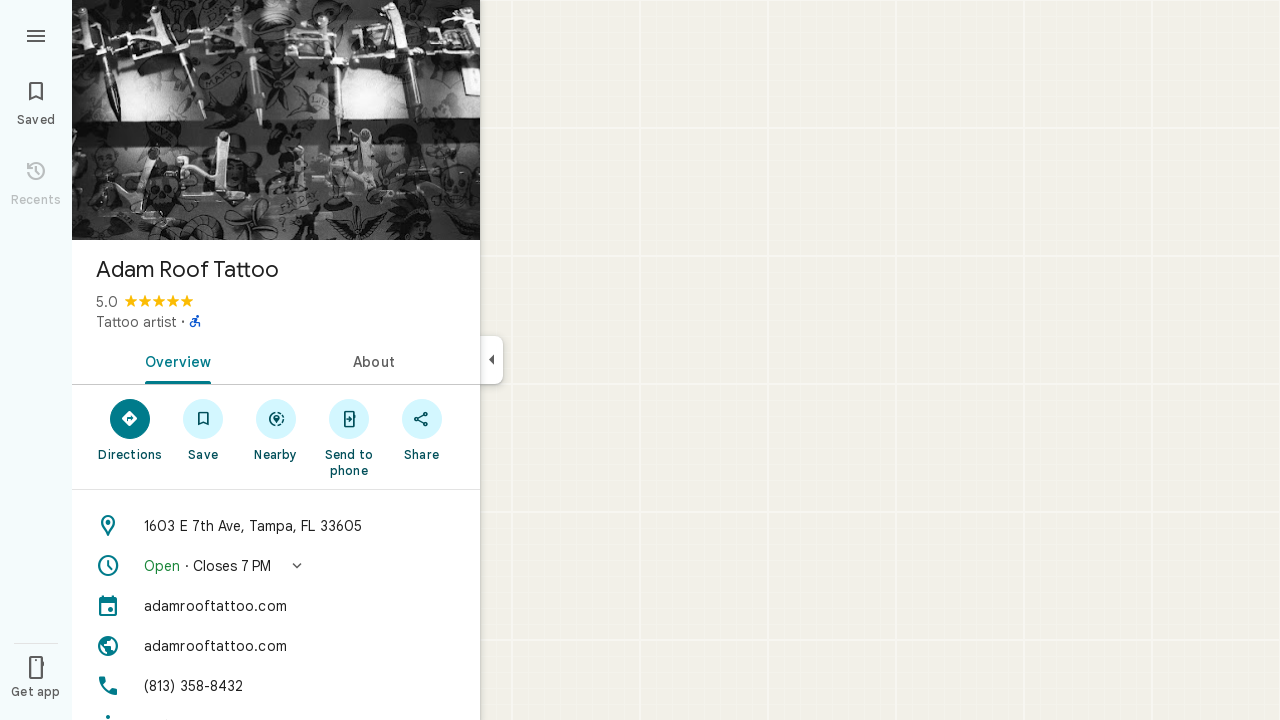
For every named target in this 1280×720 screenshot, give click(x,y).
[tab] (174, 360)
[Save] (203, 429)
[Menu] (36, 34)
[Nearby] (276, 429)
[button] (276, 566)
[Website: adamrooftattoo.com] (276, 646)
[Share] (421, 429)
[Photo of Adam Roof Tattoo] (276, 120)
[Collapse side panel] (491, 360)
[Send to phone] (348, 437)
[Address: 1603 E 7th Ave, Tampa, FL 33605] (276, 526)
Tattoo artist (136, 322)
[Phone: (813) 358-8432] (276, 686)
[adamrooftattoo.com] (276, 606)
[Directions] (130, 429)
